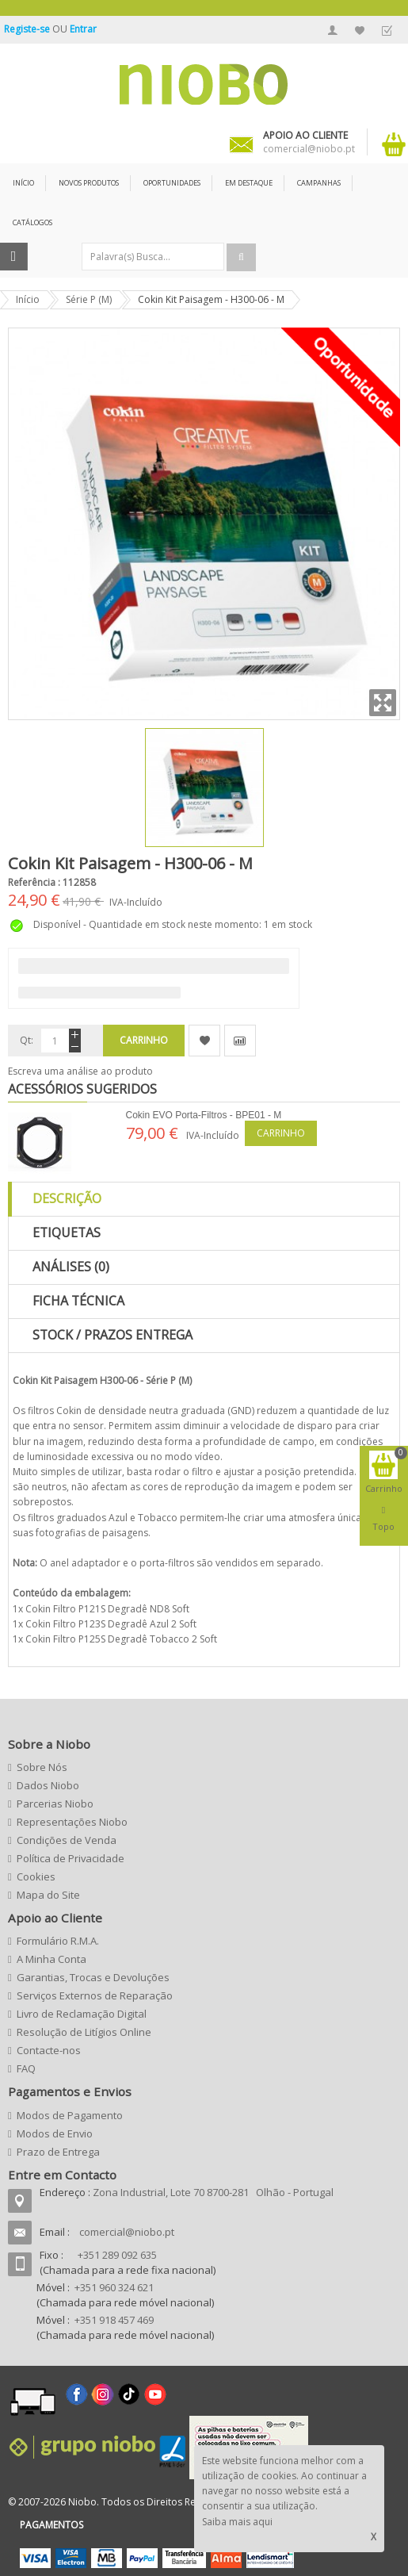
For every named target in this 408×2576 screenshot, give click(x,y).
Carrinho (281, 1133)
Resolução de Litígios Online (84, 2032)
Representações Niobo (72, 1822)
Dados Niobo (48, 1785)
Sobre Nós (42, 1767)
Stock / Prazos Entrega (112, 1335)
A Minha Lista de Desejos (359, 30)
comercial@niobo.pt (126, 2232)
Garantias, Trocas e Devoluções (93, 1977)
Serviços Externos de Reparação (95, 1995)
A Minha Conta (332, 30)
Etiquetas (66, 1232)
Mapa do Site (48, 1895)
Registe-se (28, 29)
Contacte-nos (49, 2050)
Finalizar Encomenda (386, 30)
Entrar (83, 29)
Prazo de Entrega (58, 2152)
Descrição (66, 1198)
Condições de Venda (66, 1840)
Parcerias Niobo (55, 1803)
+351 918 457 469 (114, 2320)
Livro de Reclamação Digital (82, 2014)
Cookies (36, 1876)
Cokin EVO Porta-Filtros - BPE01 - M (204, 1115)
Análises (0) (70, 1266)
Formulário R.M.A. (58, 1941)
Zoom (382, 702)
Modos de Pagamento (70, 2115)
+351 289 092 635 (117, 2255)
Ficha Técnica (78, 1300)
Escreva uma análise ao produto (80, 1071)
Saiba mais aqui (237, 2521)
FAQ (26, 2068)
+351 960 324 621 (114, 2287)
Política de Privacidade (70, 1858)
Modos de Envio (55, 2133)
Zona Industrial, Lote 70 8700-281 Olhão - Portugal (213, 2192)
